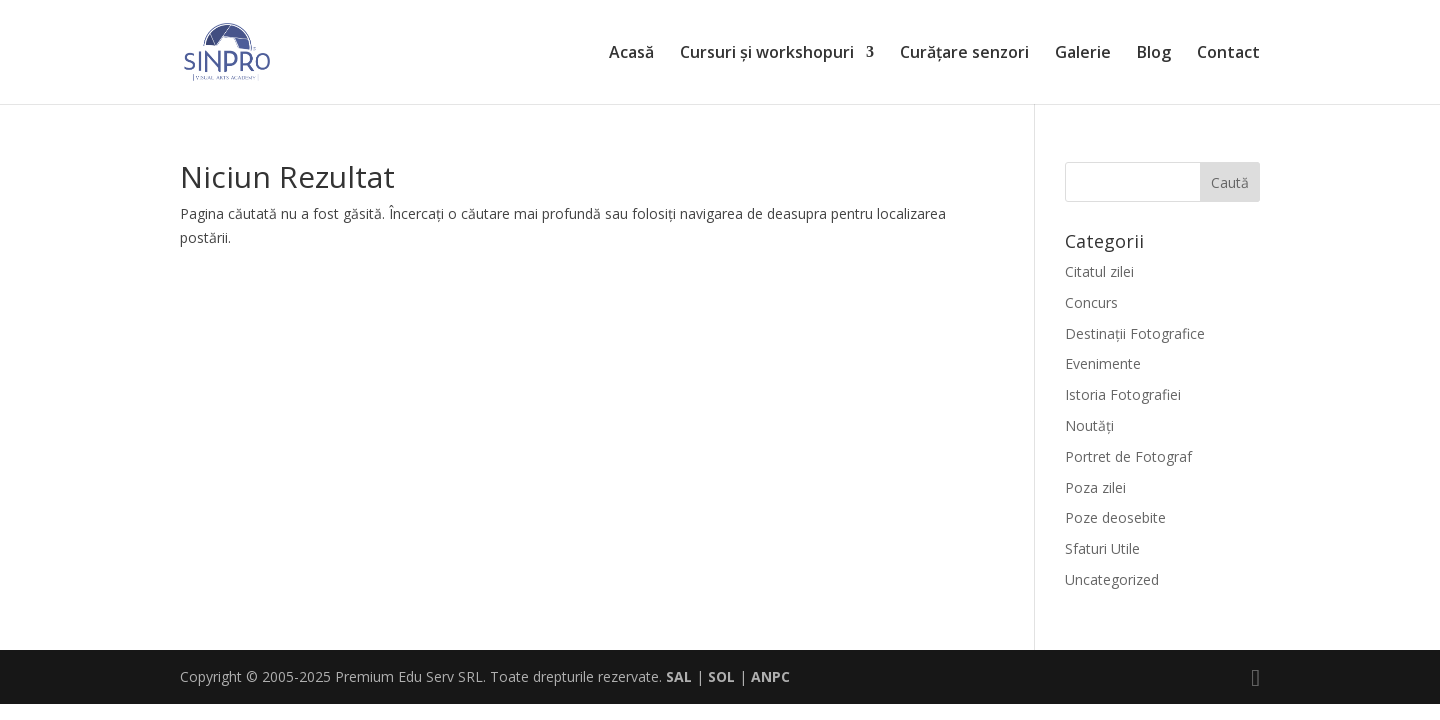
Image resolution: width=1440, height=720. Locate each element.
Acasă (631, 54)
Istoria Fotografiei (1123, 394)
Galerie (1083, 54)
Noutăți (1089, 425)
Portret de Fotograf (1128, 456)
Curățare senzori (964, 54)
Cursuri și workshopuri (767, 54)
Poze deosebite (1115, 517)
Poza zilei (1095, 487)
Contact (1228, 54)
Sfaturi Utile (1102, 548)
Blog (1154, 54)
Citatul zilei (1099, 271)
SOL (721, 676)
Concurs (1091, 302)
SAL (679, 676)
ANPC (770, 676)
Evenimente (1103, 363)
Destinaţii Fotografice (1135, 333)
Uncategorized (1112, 579)
